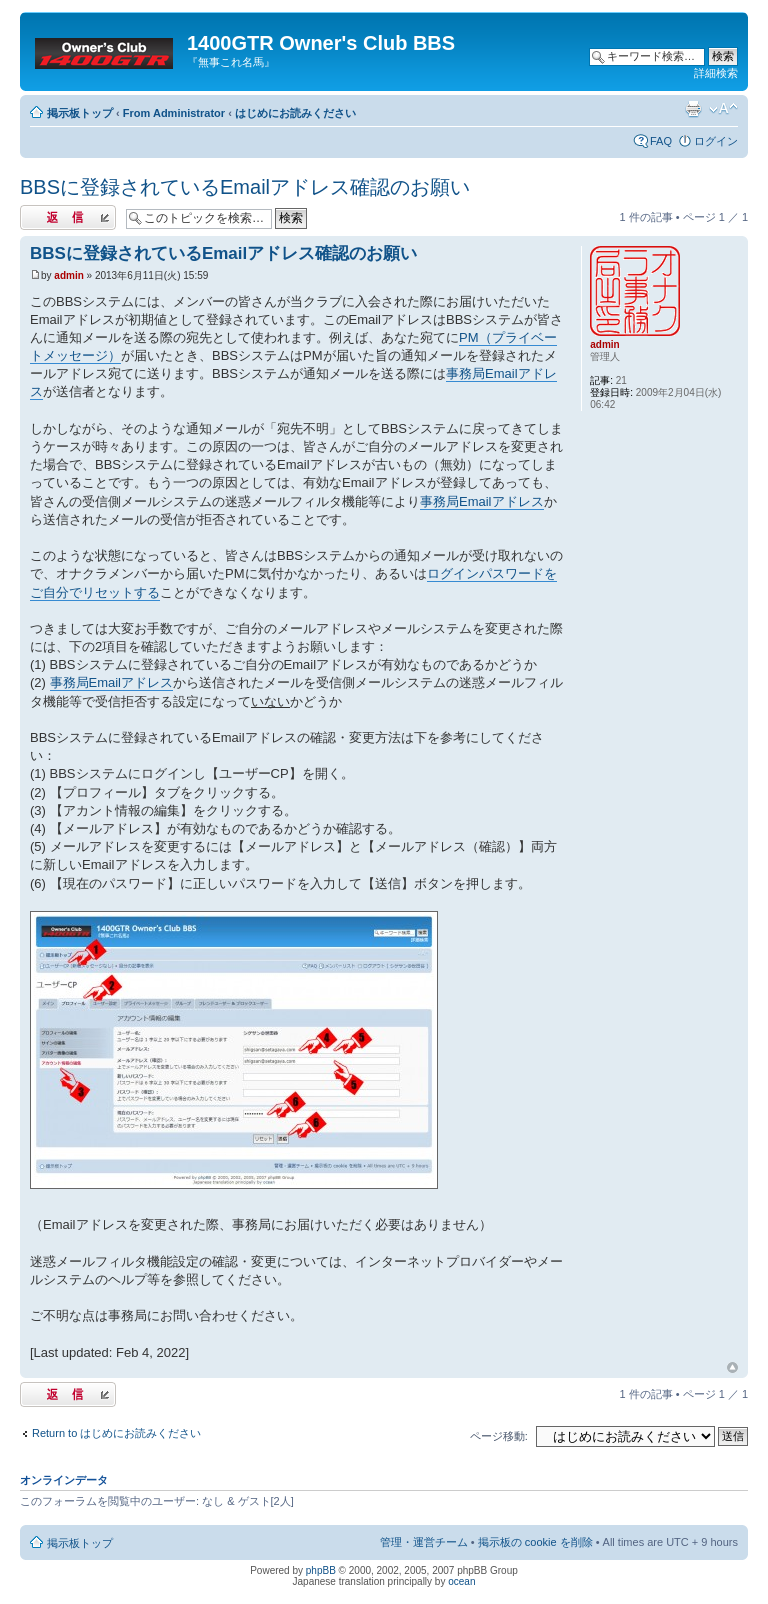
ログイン (716, 141)
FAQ (661, 141)
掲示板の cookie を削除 (535, 1542)
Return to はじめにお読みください (116, 1433)
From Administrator (174, 113)
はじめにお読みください (295, 113)
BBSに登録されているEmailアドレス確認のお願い (245, 187)
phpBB (321, 1570)
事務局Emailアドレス (482, 501)
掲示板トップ (80, 113)
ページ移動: (499, 1436)
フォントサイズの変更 (723, 109)
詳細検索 (716, 73)
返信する (68, 217)
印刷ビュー (693, 109)
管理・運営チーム (424, 1542)
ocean (461, 1581)
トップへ (732, 1368)
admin (68, 275)
